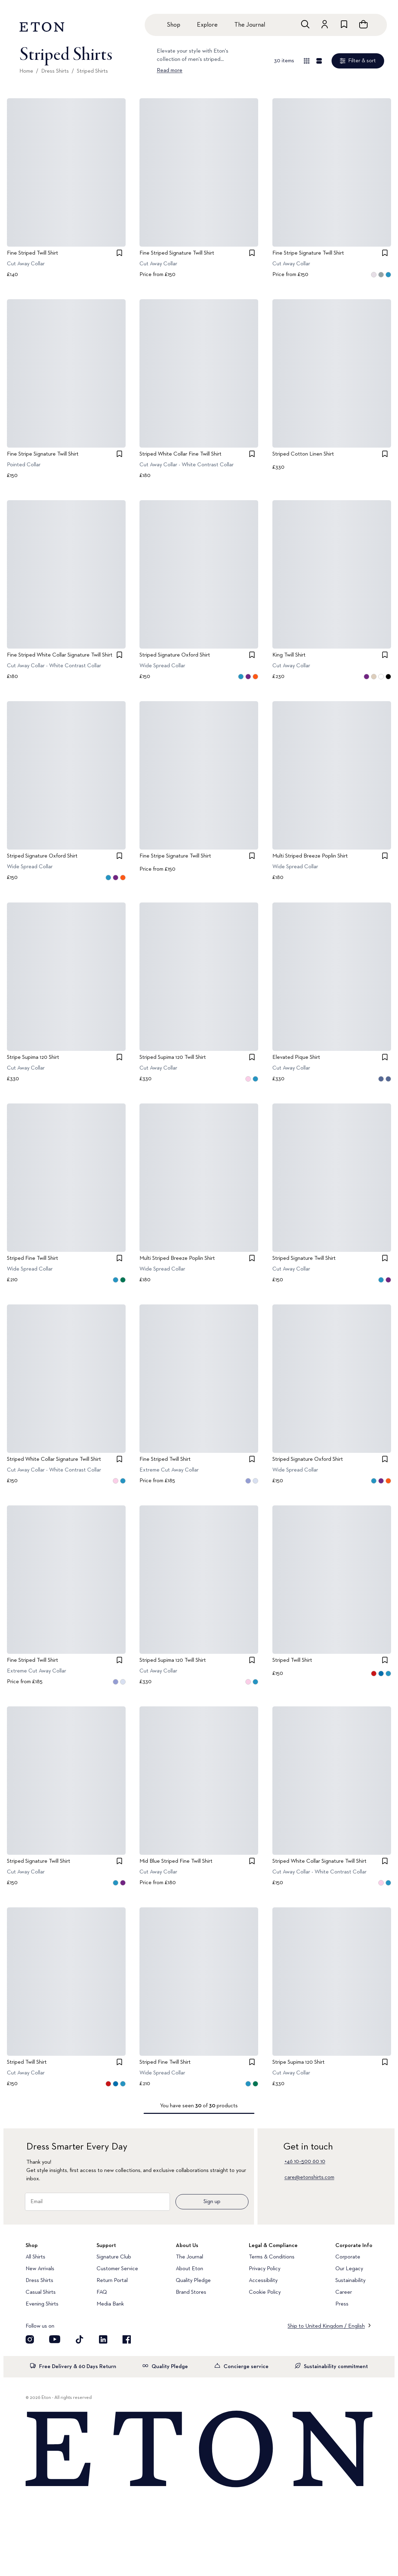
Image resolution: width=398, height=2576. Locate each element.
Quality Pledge (193, 2280)
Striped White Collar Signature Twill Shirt (54, 1459)
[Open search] (305, 24)
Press (342, 2304)
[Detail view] (319, 61)
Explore (207, 25)
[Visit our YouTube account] (54, 2339)
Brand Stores (191, 2292)
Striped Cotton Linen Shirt (303, 454)
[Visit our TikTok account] (79, 2339)
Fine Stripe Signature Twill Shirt (308, 253)
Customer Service (117, 2269)
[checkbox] (119, 253)
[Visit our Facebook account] (127, 2339)
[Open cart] (363, 24)
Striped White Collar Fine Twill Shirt (180, 454)
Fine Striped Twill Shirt (32, 253)
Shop (173, 25)
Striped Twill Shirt (292, 1660)
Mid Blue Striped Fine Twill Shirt (175, 1861)
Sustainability (350, 2280)
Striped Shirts (92, 71)
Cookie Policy (265, 2292)
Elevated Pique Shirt (296, 1057)
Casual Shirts (41, 2292)
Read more (169, 70)
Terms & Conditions (272, 2257)
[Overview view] (306, 61)
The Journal (249, 25)
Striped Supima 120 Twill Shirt (172, 1057)
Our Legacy (349, 2269)
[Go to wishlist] (344, 24)
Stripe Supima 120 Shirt (33, 1057)
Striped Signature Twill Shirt (304, 1258)
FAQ (102, 2292)
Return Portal (112, 2280)
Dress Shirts (55, 71)
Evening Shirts (42, 2304)
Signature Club (114, 2257)
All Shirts (35, 2257)
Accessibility (263, 2280)
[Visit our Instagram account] (30, 2339)
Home (26, 71)
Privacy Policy (264, 2269)
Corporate (347, 2257)
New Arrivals (40, 2269)
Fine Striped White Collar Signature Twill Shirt (59, 655)
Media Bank (110, 2304)
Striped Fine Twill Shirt (32, 1258)
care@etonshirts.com (309, 2177)
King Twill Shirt (289, 655)
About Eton (189, 2269)
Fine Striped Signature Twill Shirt (176, 253)
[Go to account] (324, 24)
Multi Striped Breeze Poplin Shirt (310, 856)
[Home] (199, 2449)
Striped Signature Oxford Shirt (174, 655)
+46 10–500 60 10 (304, 2161)
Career (343, 2292)
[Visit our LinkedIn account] (103, 2339)
